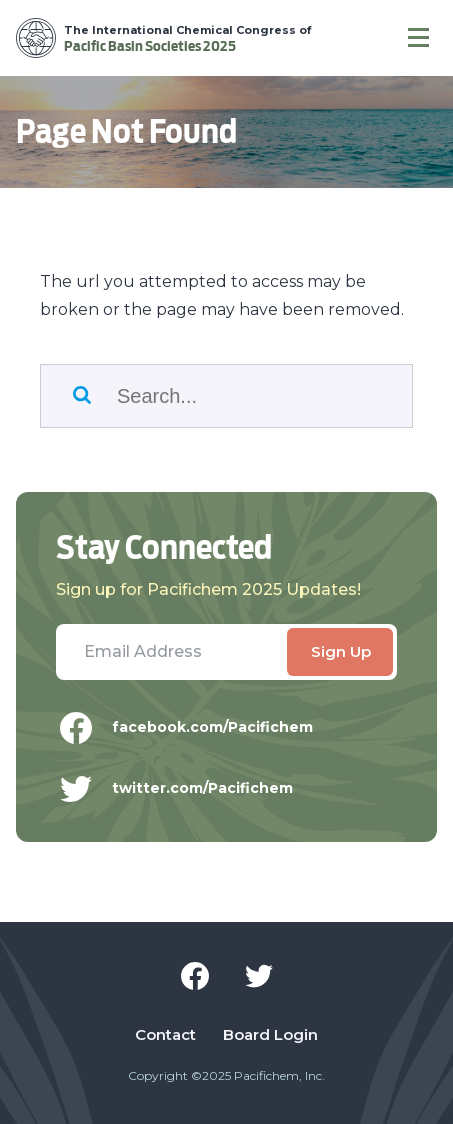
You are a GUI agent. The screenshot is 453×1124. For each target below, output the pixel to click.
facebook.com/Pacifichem (199, 728)
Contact (165, 1035)
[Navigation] (418, 38)
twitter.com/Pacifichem (189, 789)
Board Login (270, 1035)
